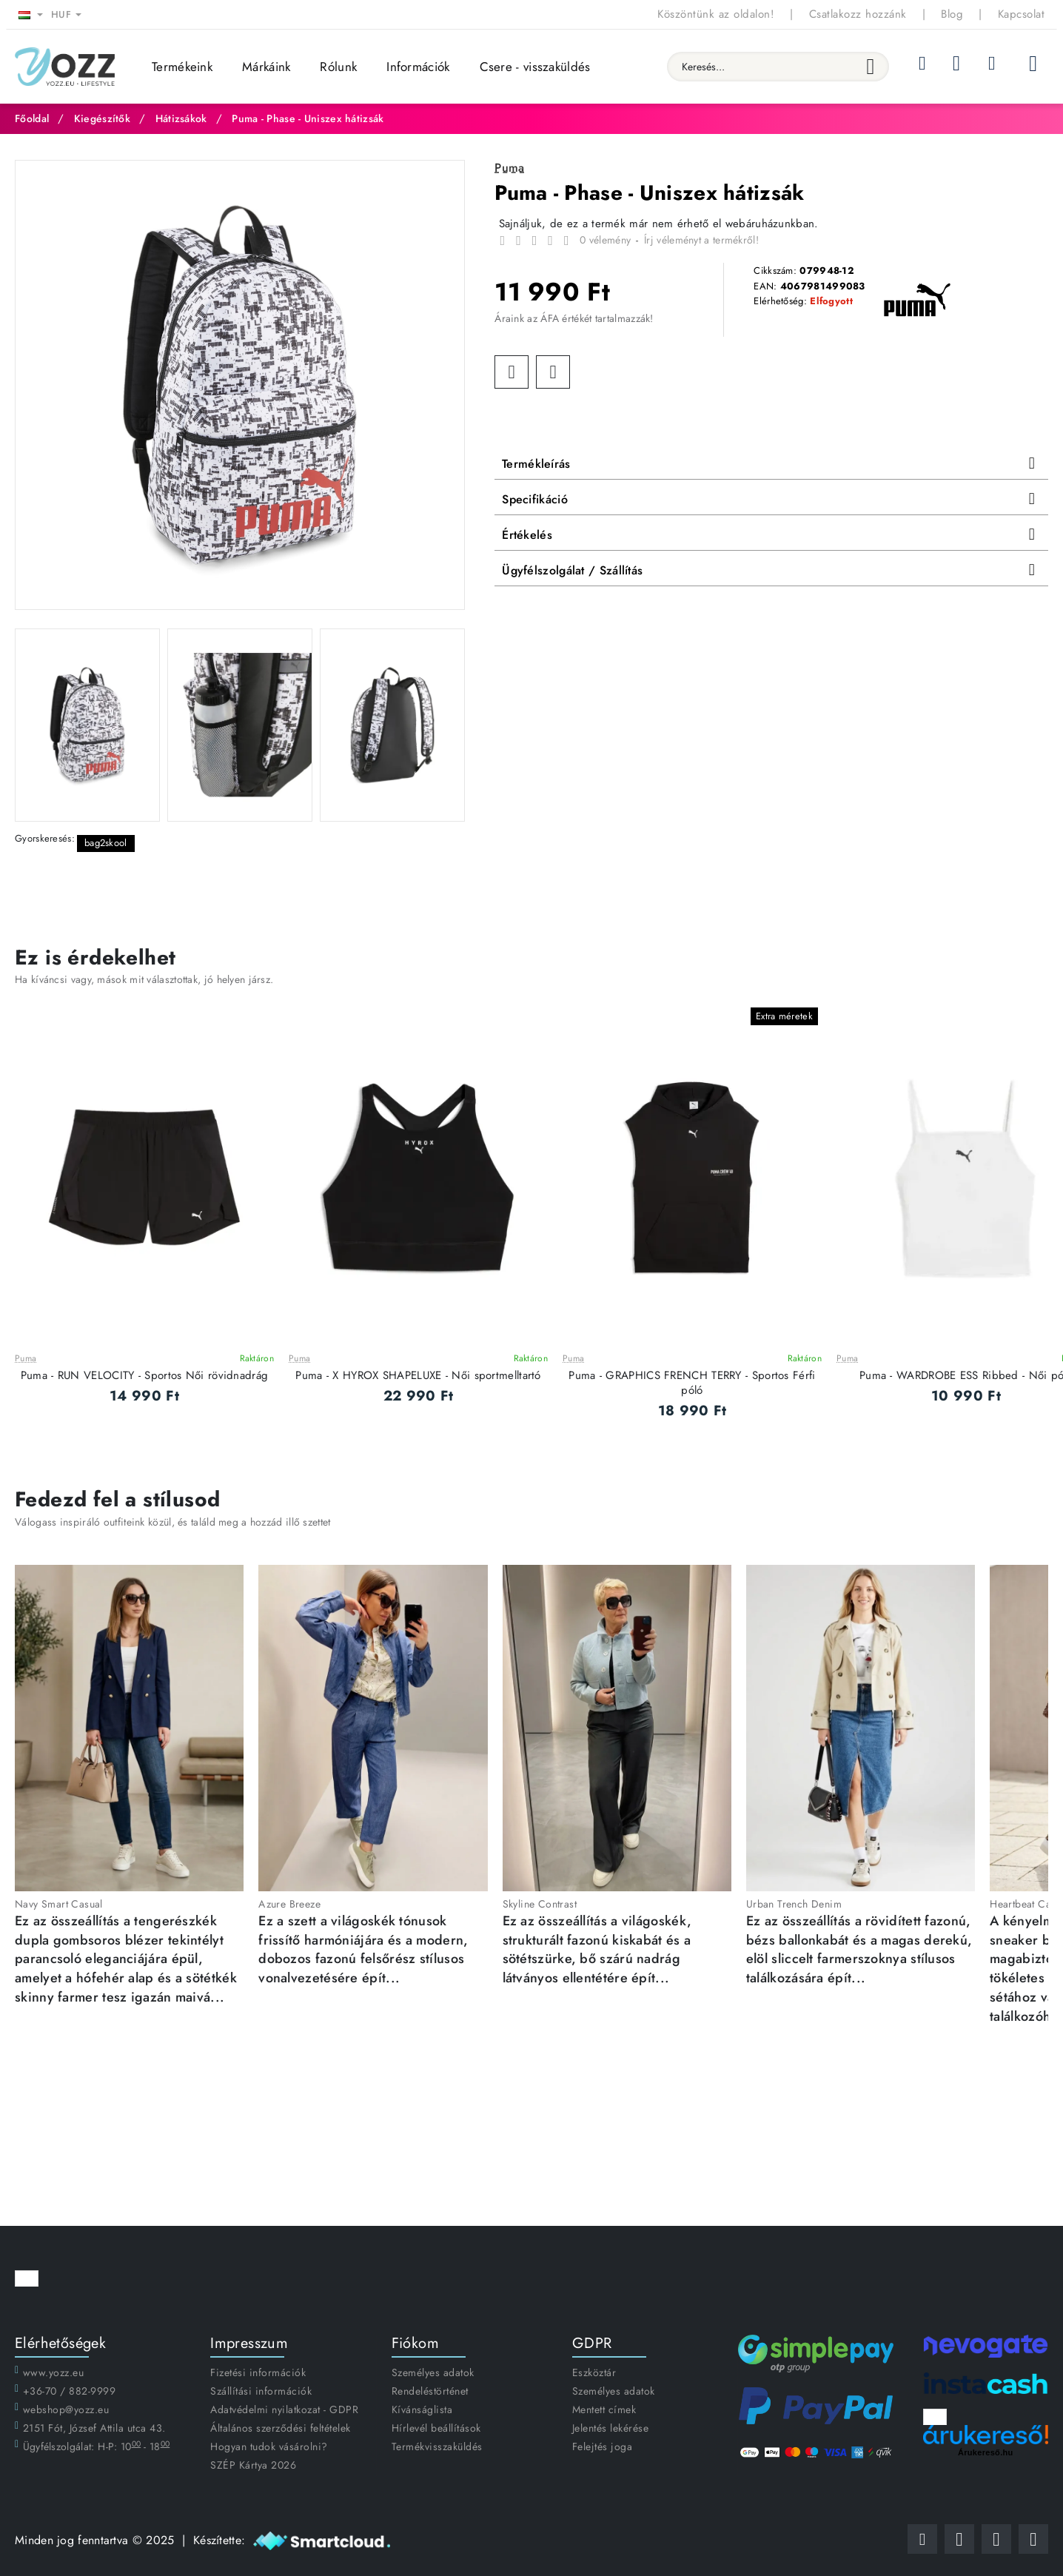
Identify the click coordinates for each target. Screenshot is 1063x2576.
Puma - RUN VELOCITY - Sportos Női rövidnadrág (145, 1376)
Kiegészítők (102, 118)
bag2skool (105, 843)
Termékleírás (536, 463)
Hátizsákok (181, 118)
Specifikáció (535, 499)
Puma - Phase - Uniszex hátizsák (307, 118)
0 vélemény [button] (605, 239)
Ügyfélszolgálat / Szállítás (572, 570)
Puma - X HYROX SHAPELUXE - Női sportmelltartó (418, 1376)
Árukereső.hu (985, 2452)
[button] (511, 372)
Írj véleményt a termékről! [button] (701, 239)
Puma (25, 1358)
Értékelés (527, 534)
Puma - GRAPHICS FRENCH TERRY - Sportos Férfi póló (692, 1383)
